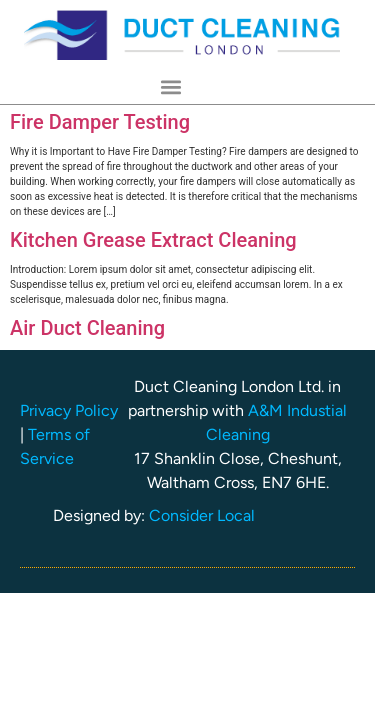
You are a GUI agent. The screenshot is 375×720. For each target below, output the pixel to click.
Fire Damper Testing (100, 122)
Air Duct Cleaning (87, 328)
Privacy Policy (69, 410)
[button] (171, 87)
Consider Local (202, 515)
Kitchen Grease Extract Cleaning (153, 240)
